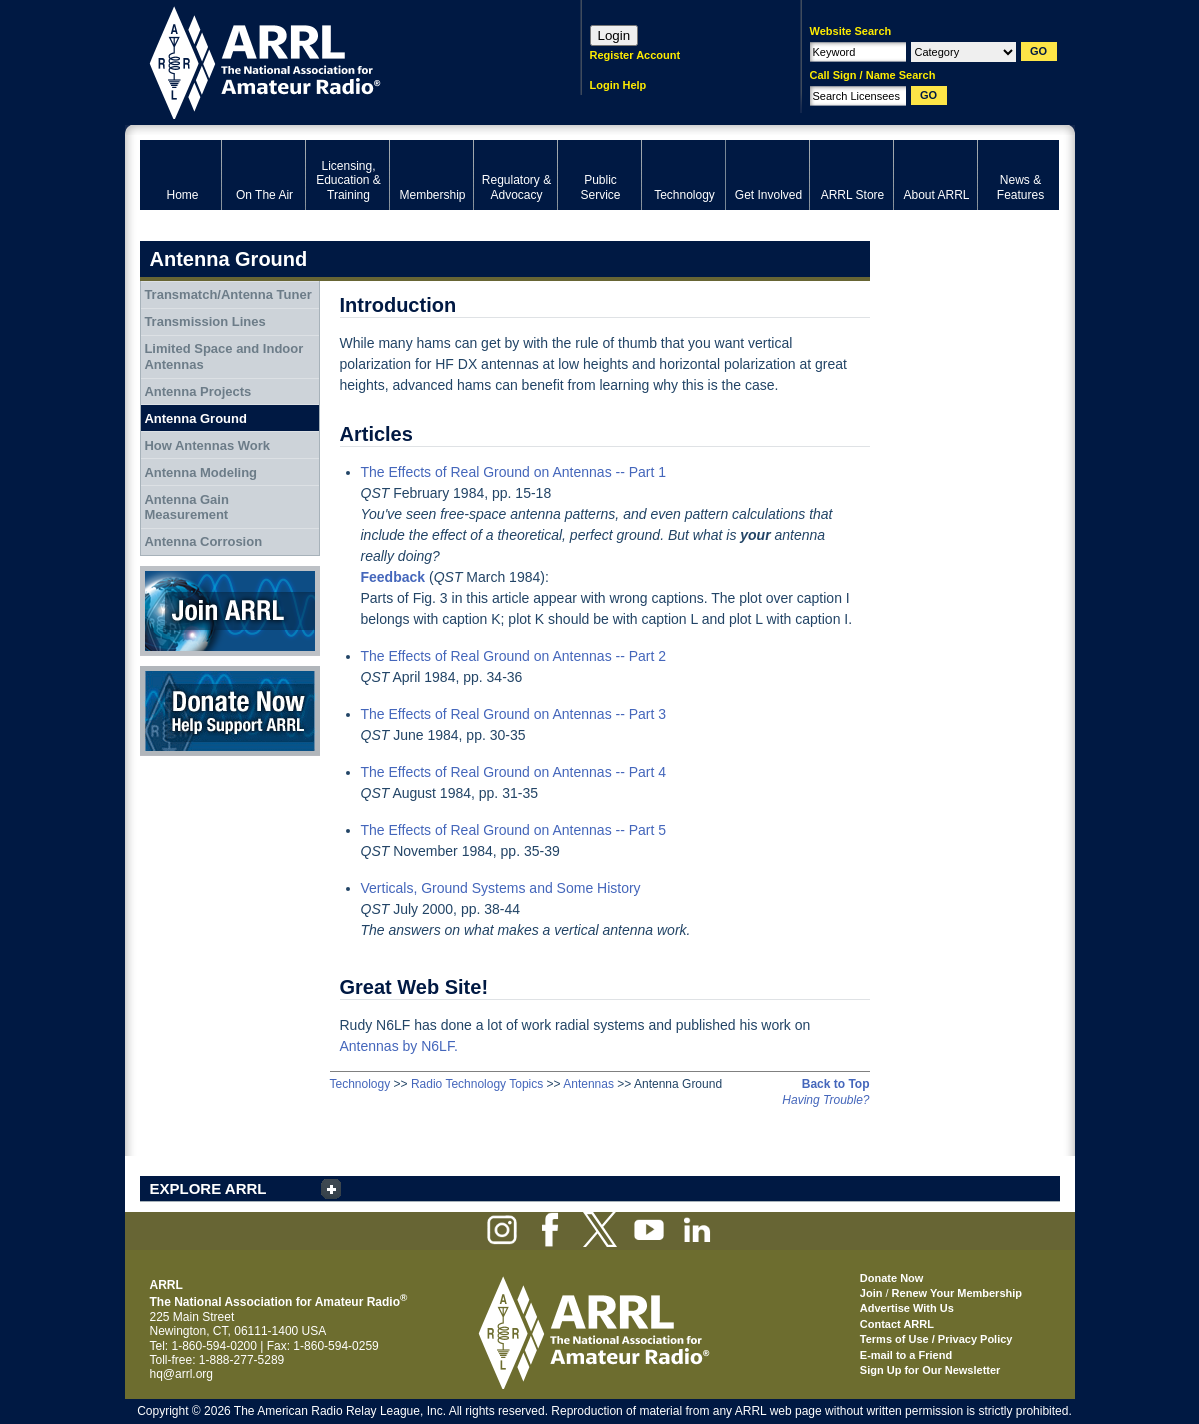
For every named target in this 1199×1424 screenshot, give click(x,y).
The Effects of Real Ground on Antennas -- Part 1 (514, 472)
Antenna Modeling (200, 472)
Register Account (635, 55)
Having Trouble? (825, 1100)
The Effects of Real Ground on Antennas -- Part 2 (514, 656)
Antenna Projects (197, 391)
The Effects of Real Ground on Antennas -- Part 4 (514, 772)
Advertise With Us (907, 1308)
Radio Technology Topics (477, 1084)
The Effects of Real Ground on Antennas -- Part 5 (514, 830)
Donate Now (230, 711)
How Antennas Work (207, 445)
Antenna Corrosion (203, 541)
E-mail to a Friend (906, 1355)
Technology (360, 1084)
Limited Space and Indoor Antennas (223, 356)
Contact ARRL (897, 1324)
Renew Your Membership (957, 1293)
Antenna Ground (195, 418)
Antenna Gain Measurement (186, 507)
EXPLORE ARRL (208, 1188)
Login (614, 35)
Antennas (588, 1084)
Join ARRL (230, 611)
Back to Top (836, 1084)
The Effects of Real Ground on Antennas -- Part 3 (514, 714)
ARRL (334, 60)
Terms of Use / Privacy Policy (936, 1339)
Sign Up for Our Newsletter (930, 1370)
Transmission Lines (204, 321)
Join (871, 1293)
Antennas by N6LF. (399, 1046)
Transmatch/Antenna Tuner (227, 294)
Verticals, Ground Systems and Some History (501, 888)
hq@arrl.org (182, 1374)
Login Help (618, 85)
